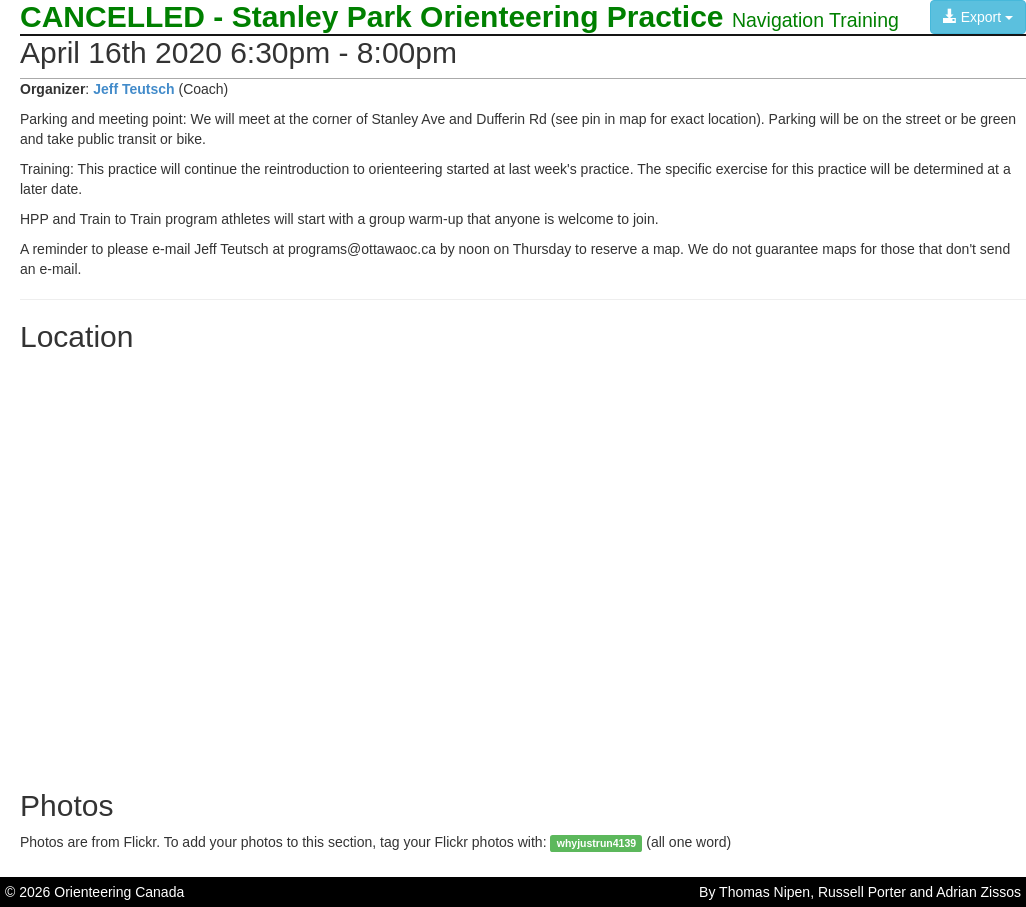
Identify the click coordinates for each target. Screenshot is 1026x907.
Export (978, 17)
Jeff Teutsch (133, 89)
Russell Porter (862, 892)
